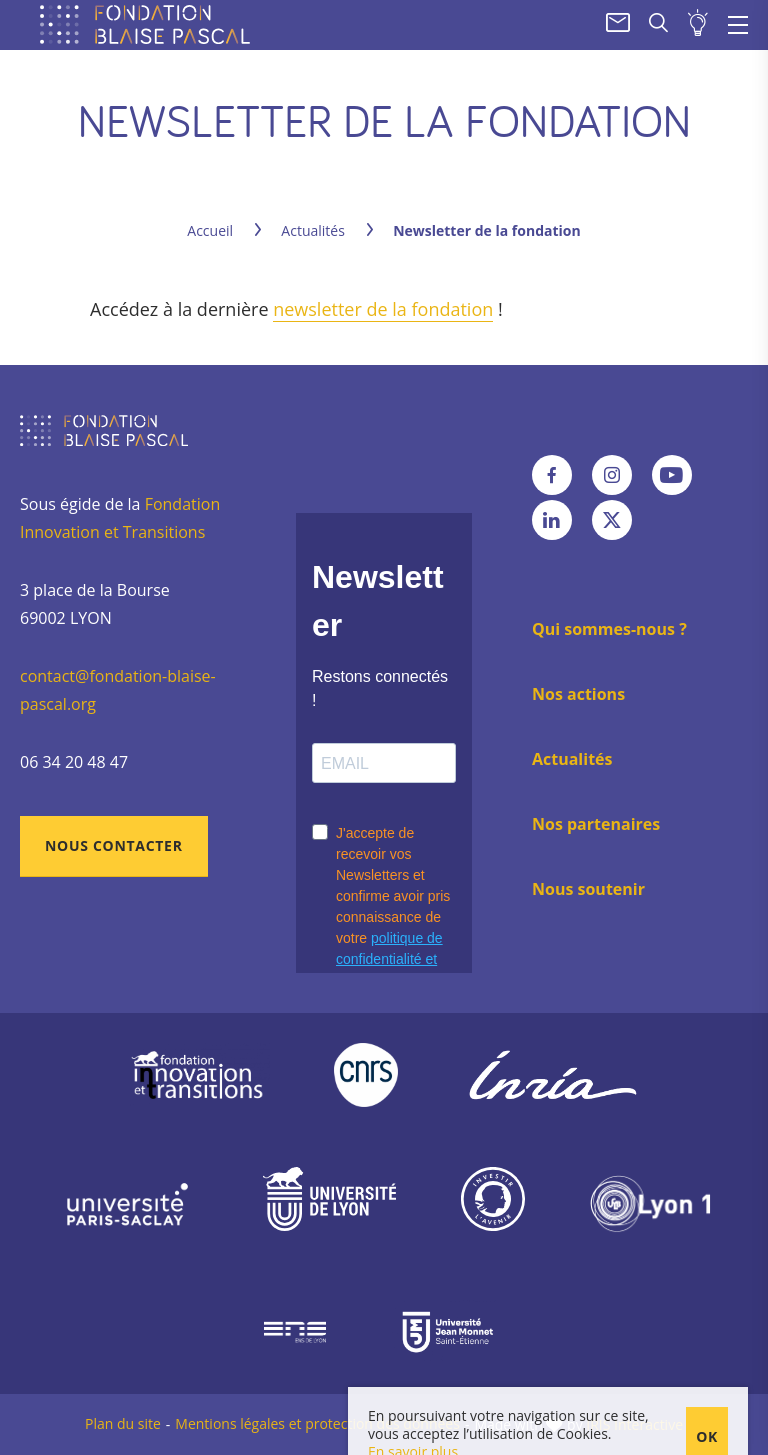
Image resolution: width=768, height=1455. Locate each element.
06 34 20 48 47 (74, 762)
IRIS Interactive (634, 1424)
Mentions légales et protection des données (317, 1423)
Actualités (313, 230)
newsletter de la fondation (383, 309)
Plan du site (123, 1423)
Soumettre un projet (698, 25)
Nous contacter (114, 845)
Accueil (210, 230)
